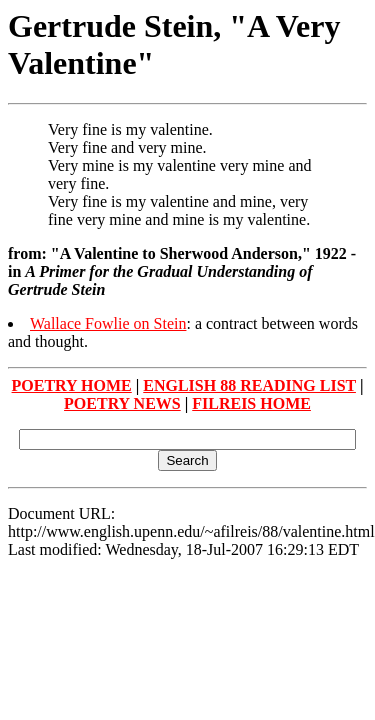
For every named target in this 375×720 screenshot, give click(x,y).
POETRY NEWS (122, 403)
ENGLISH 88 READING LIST (249, 385)
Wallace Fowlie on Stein (108, 323)
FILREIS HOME (251, 403)
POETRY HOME (72, 385)
